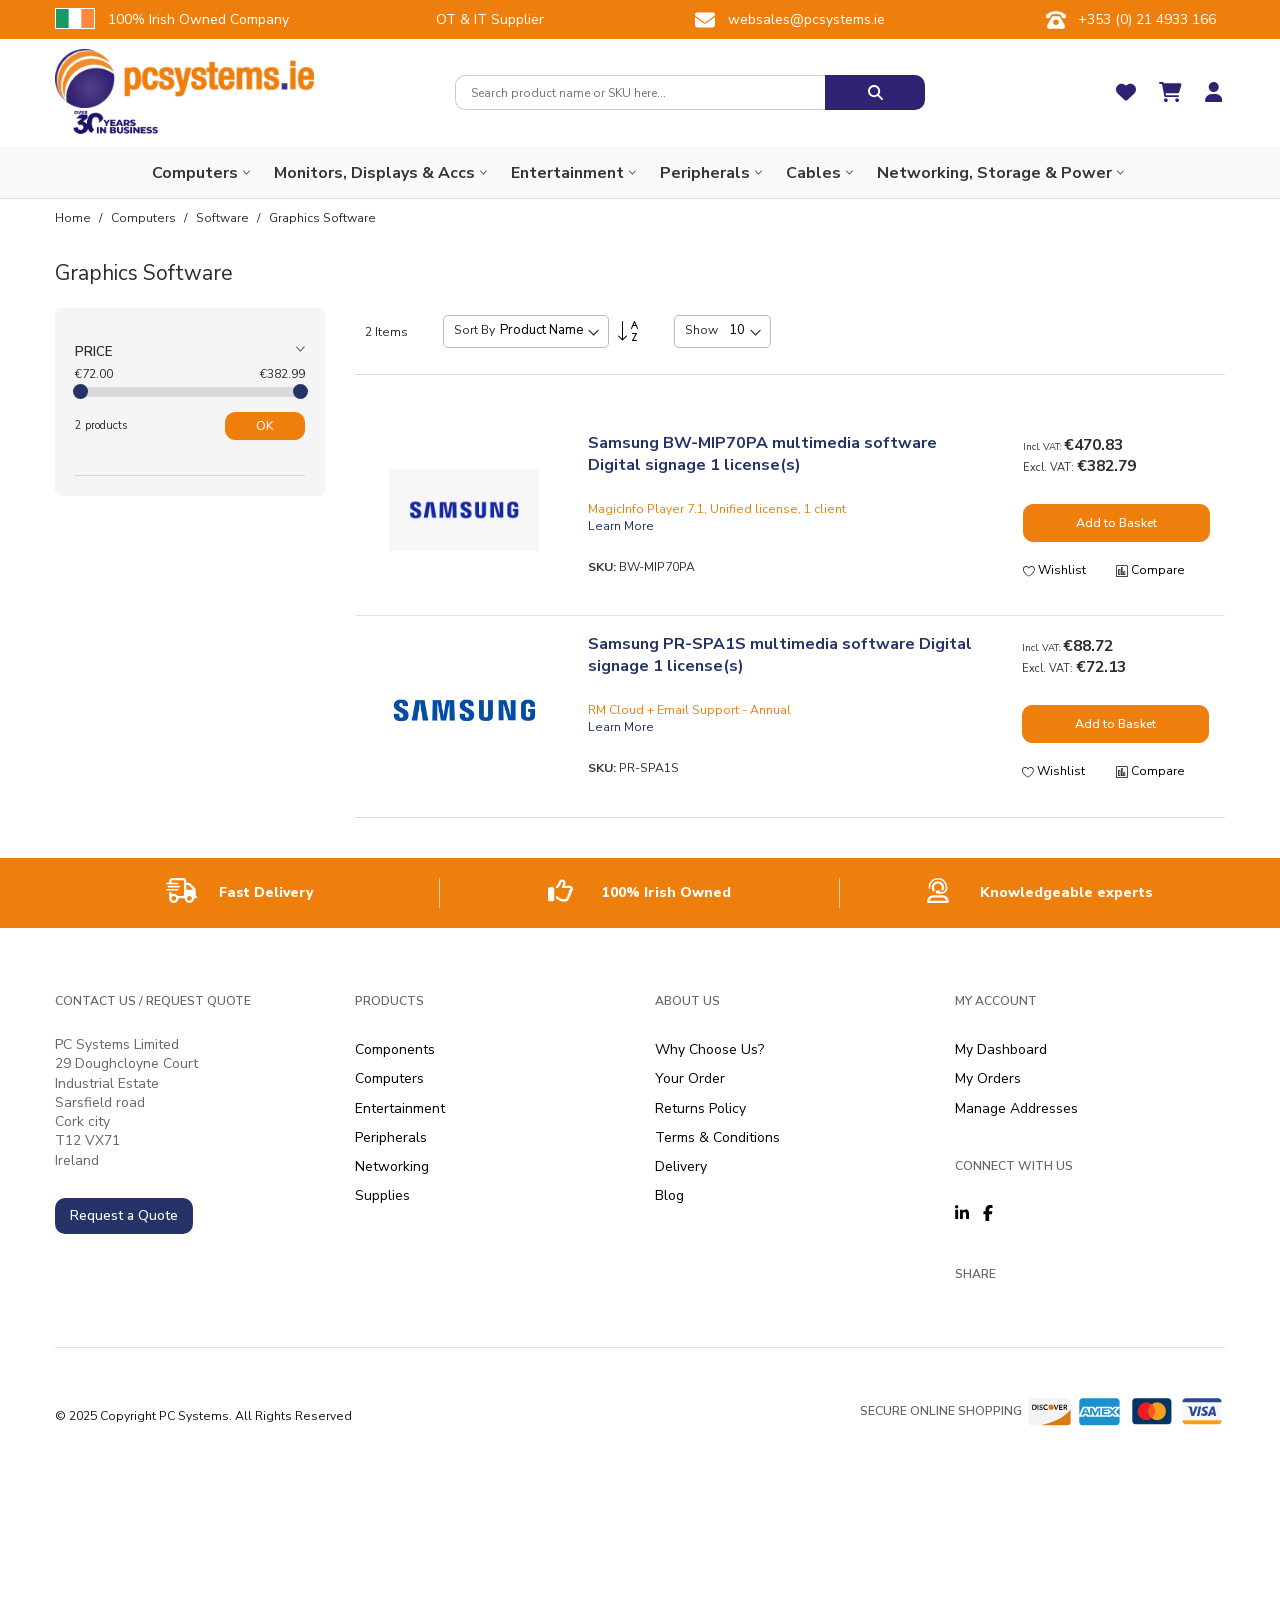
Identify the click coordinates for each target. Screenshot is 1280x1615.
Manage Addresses (1016, 1108)
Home (74, 218)
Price (93, 352)
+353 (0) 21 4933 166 (1147, 19)
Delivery (681, 1166)
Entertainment (400, 1108)
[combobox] (640, 92)
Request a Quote (124, 1215)
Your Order (690, 1078)
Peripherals (391, 1137)
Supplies (382, 1195)
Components (395, 1049)
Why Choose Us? (709, 1049)
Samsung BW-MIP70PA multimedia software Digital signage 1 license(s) (762, 454)
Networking (392, 1166)
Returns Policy (700, 1108)
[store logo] (184, 78)
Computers (145, 218)
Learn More (621, 526)
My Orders (988, 1078)
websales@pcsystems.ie (806, 19)
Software (224, 218)
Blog (669, 1195)
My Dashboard (1001, 1049)
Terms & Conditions (717, 1137)
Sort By (474, 330)
